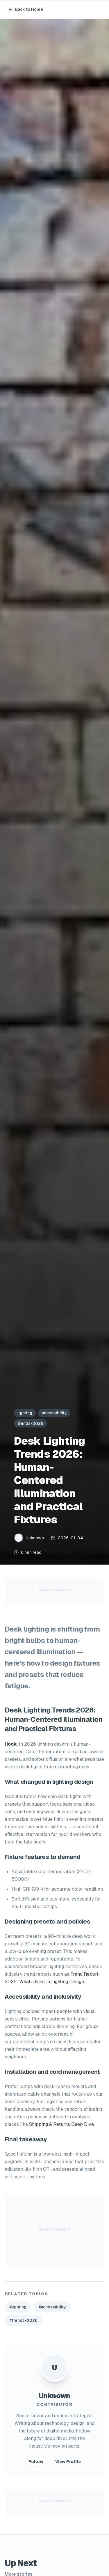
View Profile (68, 2461)
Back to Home (25, 9)
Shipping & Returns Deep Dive (61, 2124)
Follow (35, 2461)
